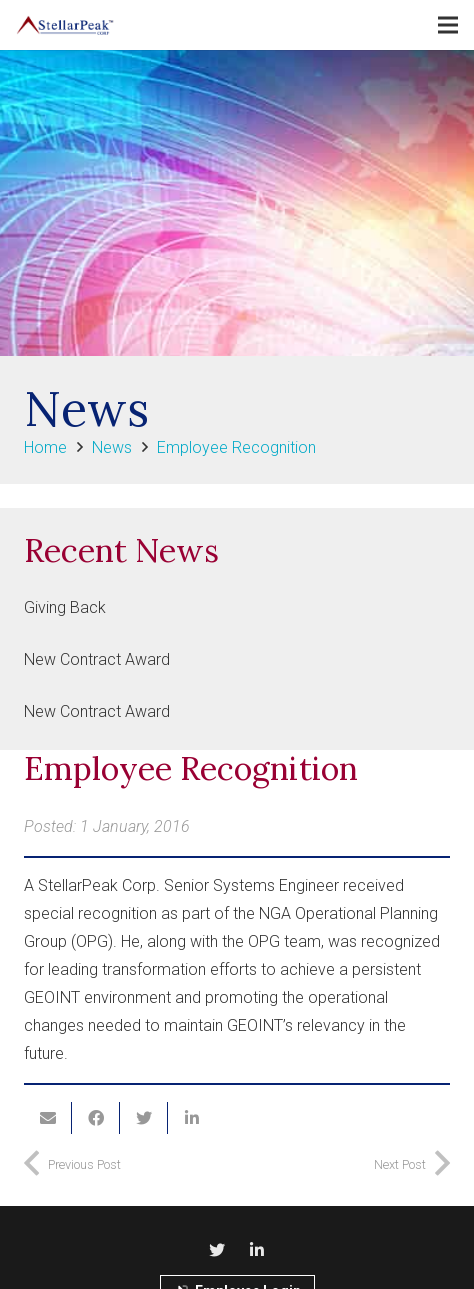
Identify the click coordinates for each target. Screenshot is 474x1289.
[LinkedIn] (257, 1250)
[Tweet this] (144, 1118)
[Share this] (96, 1118)
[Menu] (448, 25)
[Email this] (48, 1118)
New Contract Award (97, 659)
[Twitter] (217, 1250)
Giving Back (65, 607)
